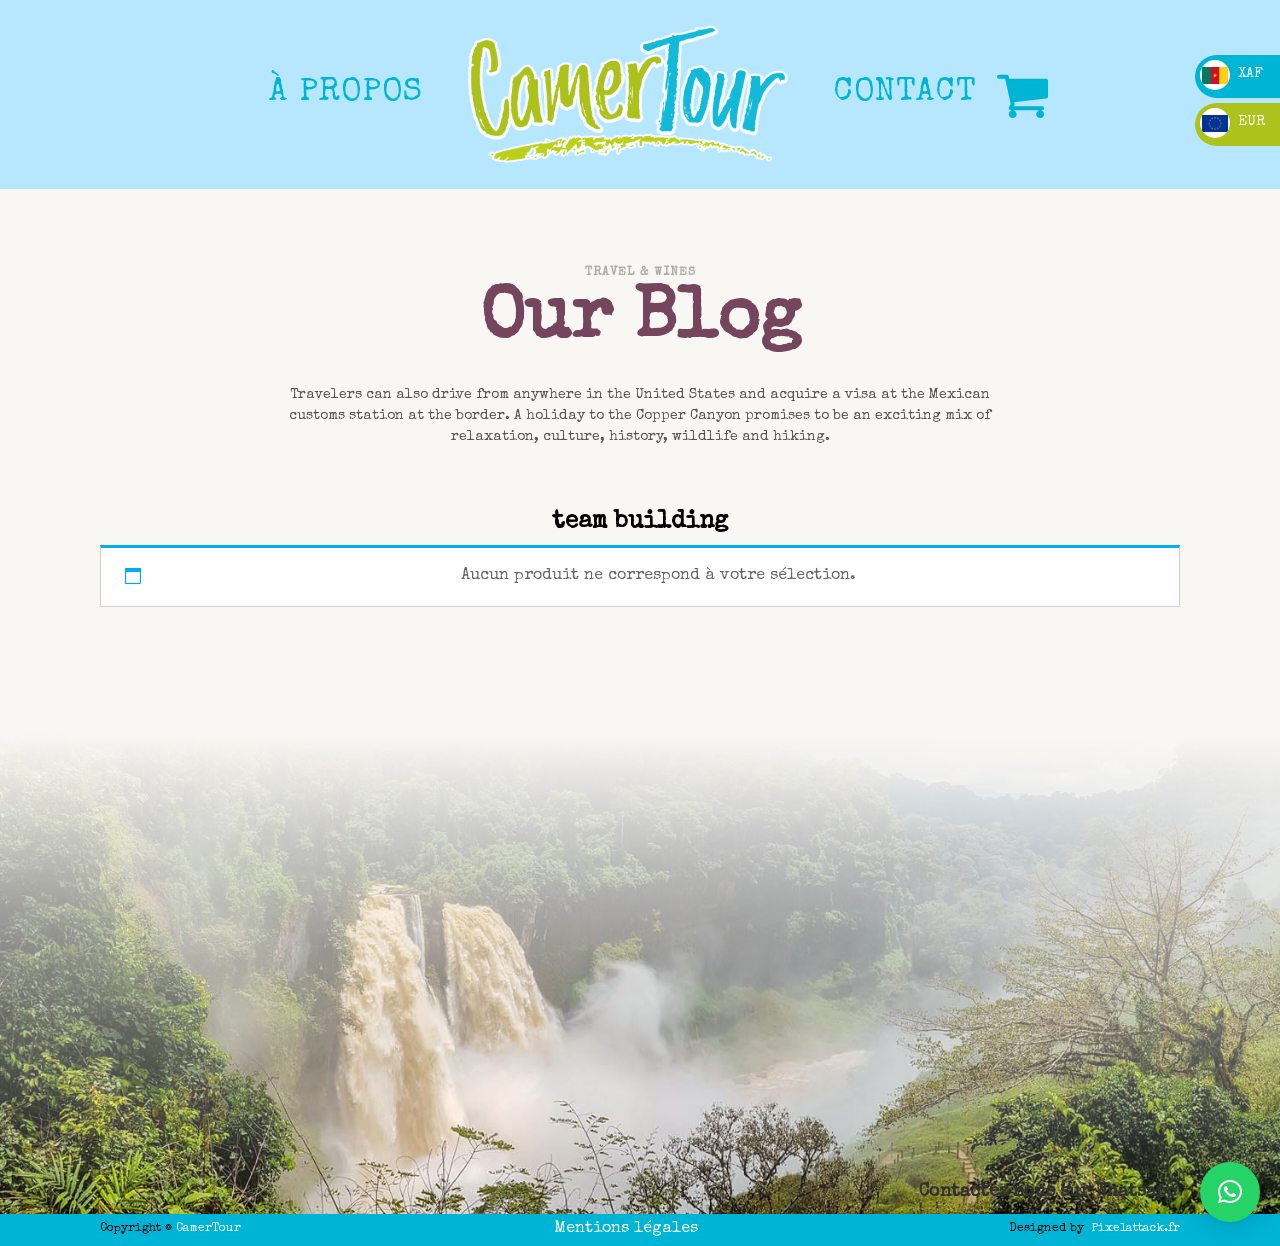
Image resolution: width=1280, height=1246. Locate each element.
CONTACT (905, 93)
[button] (1230, 1192)
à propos (346, 93)
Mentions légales (626, 1229)
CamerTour (208, 1229)
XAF (1231, 74)
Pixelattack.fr (1136, 1229)
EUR (1232, 122)
